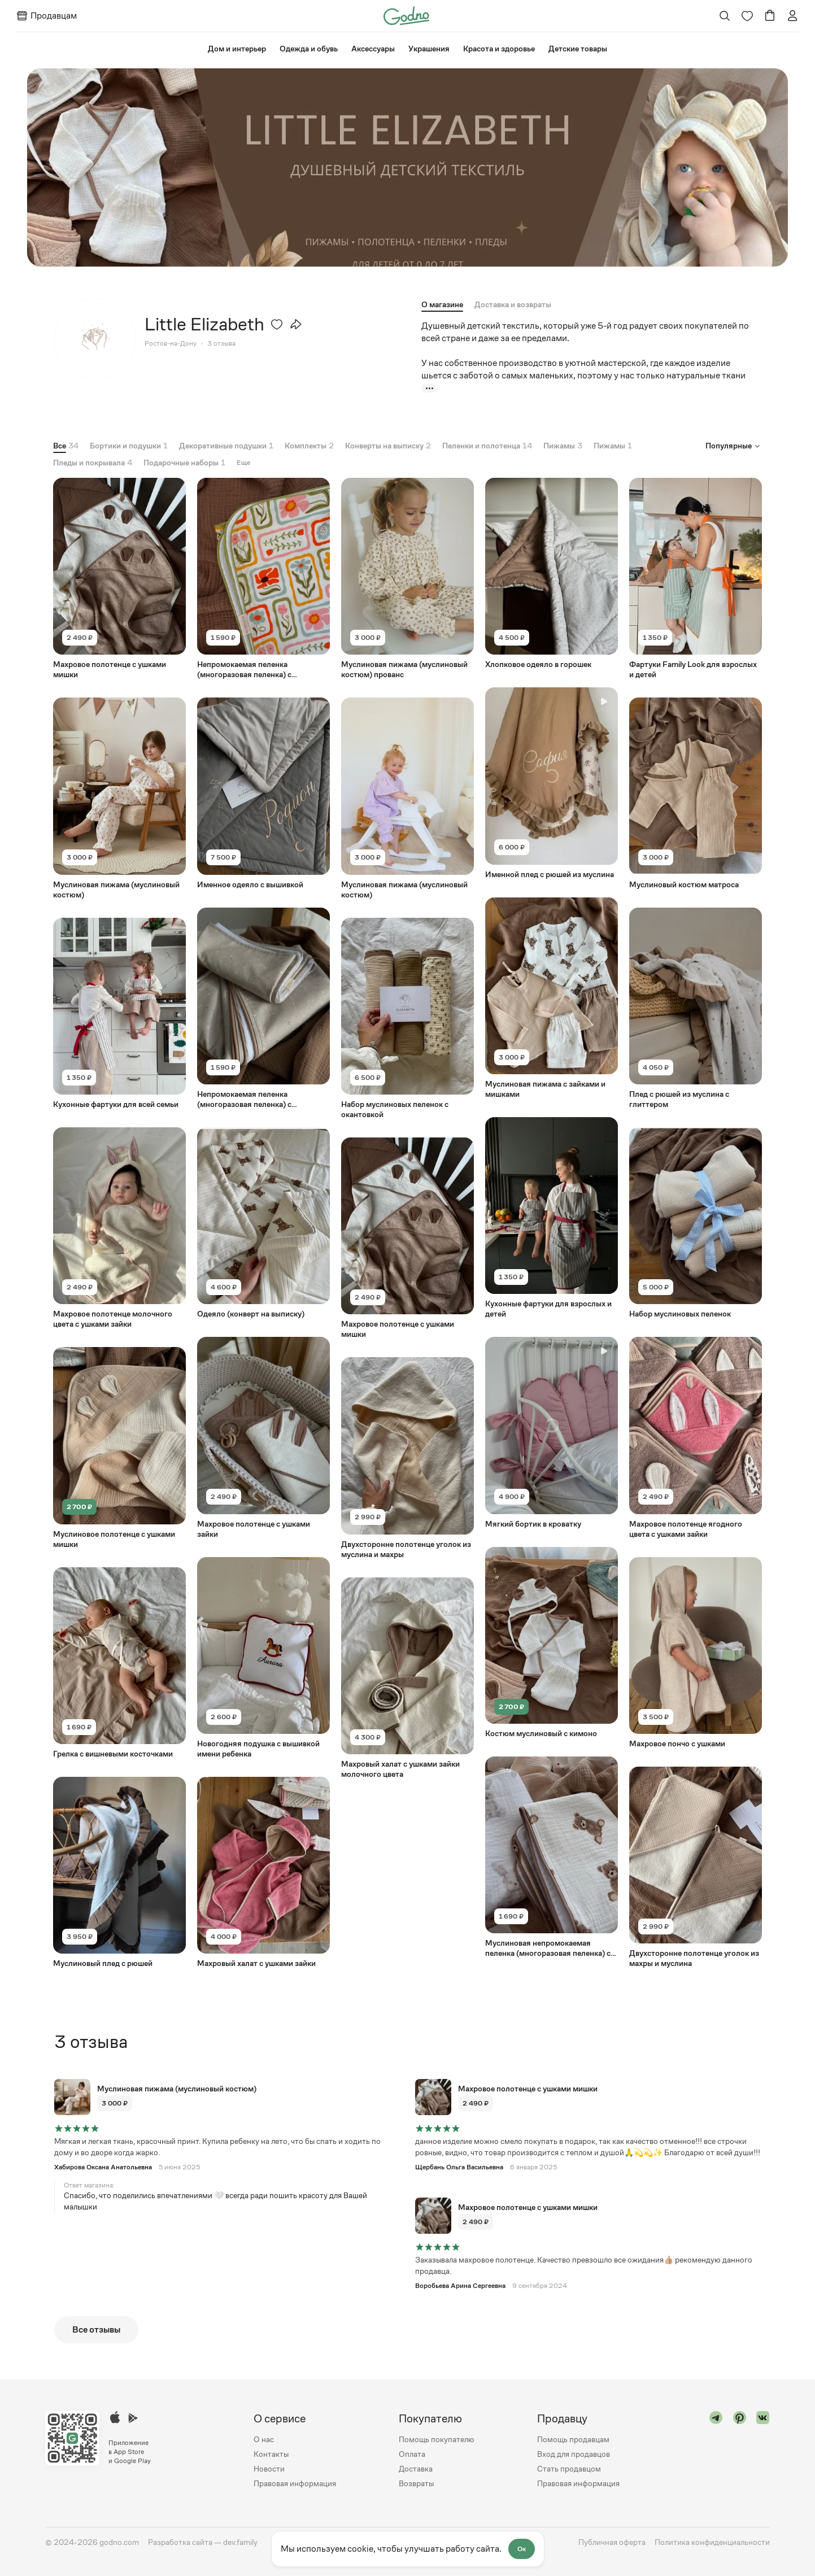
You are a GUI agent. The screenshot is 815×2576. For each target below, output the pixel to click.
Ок (521, 2549)
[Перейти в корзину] (770, 16)
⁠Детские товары (577, 48)
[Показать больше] (429, 388)
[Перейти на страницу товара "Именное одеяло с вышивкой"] (263, 793)
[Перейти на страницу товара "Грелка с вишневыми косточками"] (119, 1662)
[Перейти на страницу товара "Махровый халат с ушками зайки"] (263, 1872)
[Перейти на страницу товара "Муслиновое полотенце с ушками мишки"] (119, 1448)
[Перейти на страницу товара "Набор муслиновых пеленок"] (695, 1223)
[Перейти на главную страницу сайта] (406, 15)
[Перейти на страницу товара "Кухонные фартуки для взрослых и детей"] (551, 1218)
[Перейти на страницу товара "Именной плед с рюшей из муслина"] (551, 783)
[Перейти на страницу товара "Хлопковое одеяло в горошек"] (551, 573)
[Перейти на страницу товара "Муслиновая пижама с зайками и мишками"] (551, 998)
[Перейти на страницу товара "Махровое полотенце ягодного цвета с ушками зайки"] (695, 1437)
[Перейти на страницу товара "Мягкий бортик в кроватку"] (551, 1432)
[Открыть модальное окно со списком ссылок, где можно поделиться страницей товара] (296, 324)
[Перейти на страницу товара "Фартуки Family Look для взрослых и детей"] (695, 578)
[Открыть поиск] (724, 16)
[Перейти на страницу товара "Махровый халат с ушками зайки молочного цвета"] (407, 1678)
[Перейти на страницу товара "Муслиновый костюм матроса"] (695, 793)
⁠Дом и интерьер (237, 48)
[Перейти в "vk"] (763, 2451)
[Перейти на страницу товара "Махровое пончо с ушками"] (695, 1652)
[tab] (512, 304)
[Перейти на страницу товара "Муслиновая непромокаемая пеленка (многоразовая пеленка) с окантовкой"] (551, 1857)
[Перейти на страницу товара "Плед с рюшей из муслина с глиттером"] (695, 1008)
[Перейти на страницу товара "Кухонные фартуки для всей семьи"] (119, 1013)
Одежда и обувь (309, 48)
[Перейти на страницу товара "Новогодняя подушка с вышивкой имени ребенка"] (263, 1657)
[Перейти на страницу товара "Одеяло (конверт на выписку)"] (263, 1223)
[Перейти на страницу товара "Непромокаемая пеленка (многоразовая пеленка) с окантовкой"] (263, 578)
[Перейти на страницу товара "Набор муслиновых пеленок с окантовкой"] (407, 1018)
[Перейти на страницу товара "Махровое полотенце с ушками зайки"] (263, 1437)
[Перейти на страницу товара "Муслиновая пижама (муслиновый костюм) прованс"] (407, 578)
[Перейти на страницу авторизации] (792, 16)
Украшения (429, 48)
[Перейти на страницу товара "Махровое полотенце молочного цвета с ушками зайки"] (119, 1228)
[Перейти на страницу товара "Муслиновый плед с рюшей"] (119, 1872)
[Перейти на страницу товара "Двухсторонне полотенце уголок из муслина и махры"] (407, 1458)
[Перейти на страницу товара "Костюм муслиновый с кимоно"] (551, 1642)
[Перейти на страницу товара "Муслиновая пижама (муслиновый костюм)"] (119, 798)
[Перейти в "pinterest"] (740, 2451)
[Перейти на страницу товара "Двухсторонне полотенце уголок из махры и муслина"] (695, 1867)
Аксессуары (373, 48)
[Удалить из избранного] (277, 324)
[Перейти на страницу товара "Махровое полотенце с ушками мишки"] (119, 578)
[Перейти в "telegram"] (716, 2451)
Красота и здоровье (499, 48)
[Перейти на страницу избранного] (747, 16)
